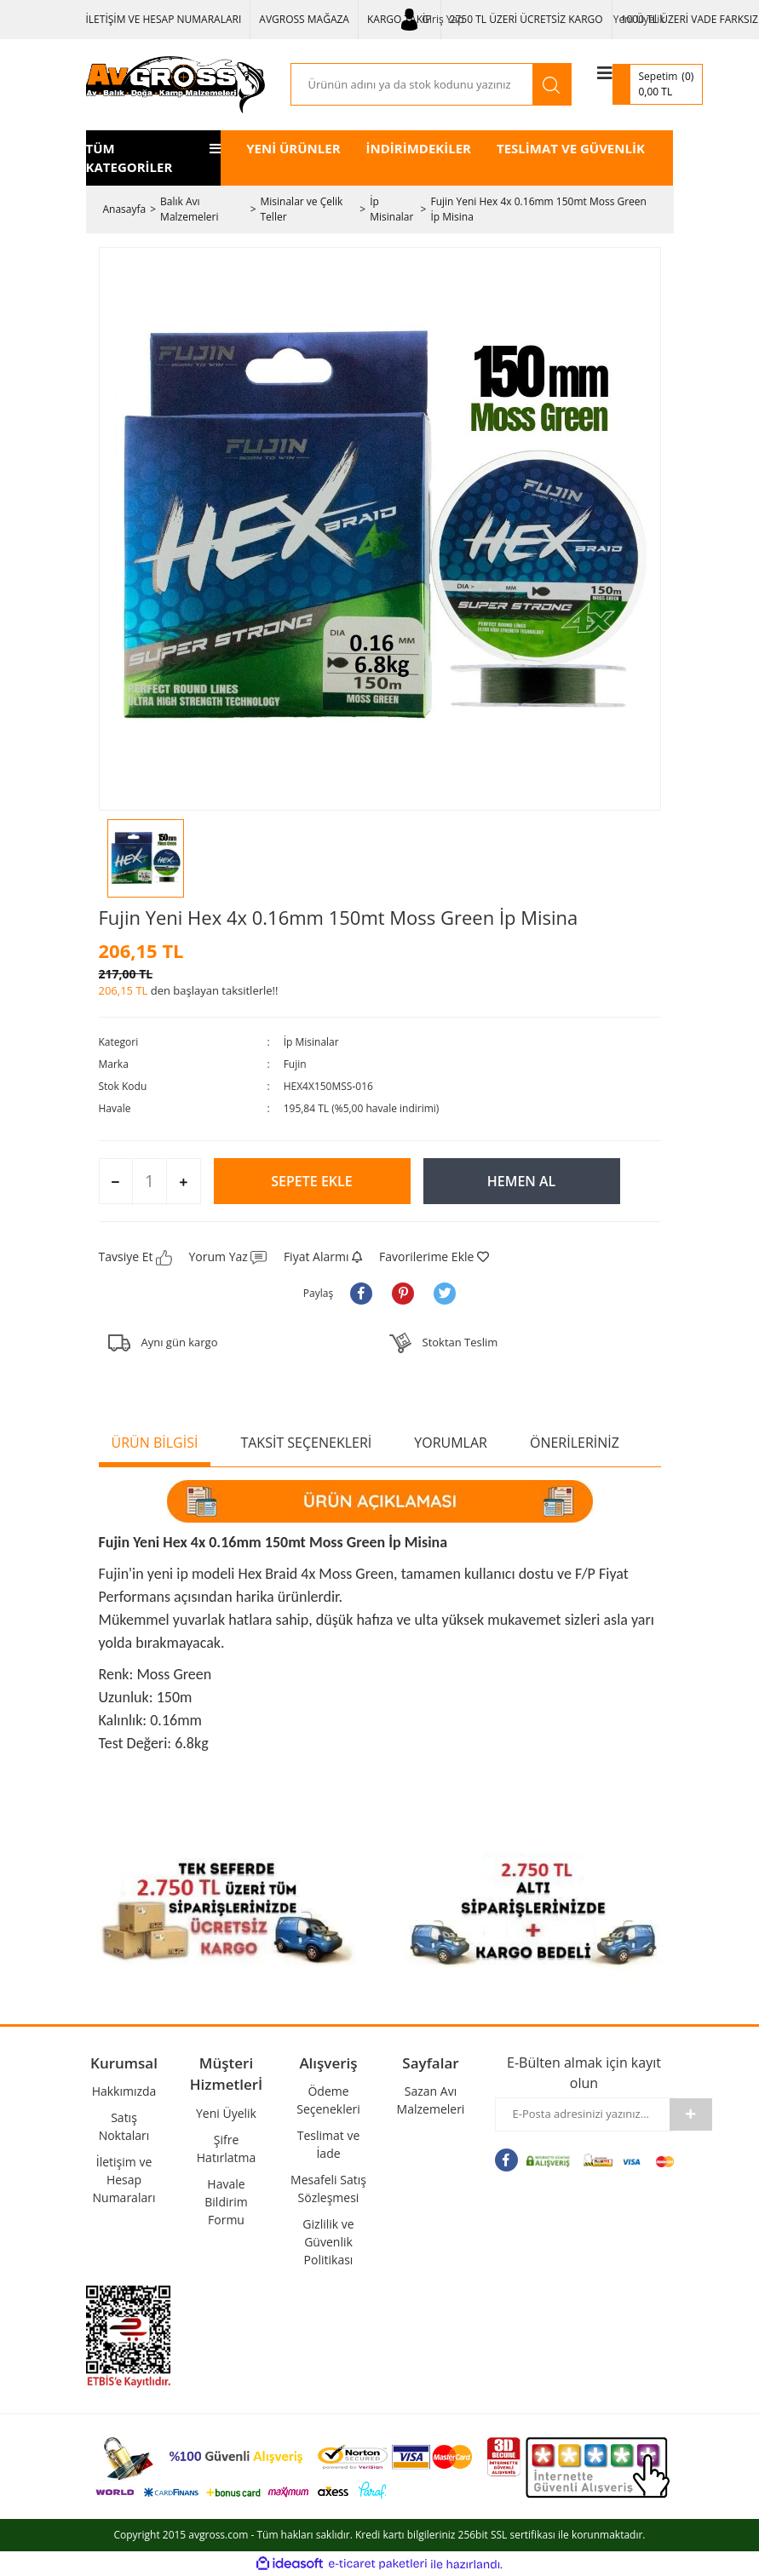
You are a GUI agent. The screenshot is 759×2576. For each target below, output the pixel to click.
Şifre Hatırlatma (226, 2148)
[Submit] (691, 2114)
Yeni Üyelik (639, 19)
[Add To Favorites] (434, 1256)
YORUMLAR (450, 1442)
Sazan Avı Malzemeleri (431, 2100)
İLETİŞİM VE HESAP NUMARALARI (164, 19)
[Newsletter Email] (583, 2114)
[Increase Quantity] (182, 1182)
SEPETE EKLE (311, 1181)
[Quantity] (149, 1181)
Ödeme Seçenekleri (328, 2100)
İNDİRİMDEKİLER (418, 148)
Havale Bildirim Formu (225, 2202)
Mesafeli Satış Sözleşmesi (328, 2189)
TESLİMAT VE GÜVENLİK (571, 148)
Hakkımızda (124, 2091)
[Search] (411, 84)
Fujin (295, 1064)
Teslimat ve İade (328, 2144)
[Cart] (658, 84)
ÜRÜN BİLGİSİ (155, 1442)
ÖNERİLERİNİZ (574, 1442)
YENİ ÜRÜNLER (293, 148)
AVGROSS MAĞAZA (304, 19)
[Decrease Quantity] (116, 1182)
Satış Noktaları (124, 2126)
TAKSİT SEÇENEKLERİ (305, 1442)
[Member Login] (433, 19)
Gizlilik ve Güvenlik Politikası (328, 2242)
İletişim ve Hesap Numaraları (124, 2180)
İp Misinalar (311, 1042)
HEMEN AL (521, 1181)
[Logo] (175, 84)
